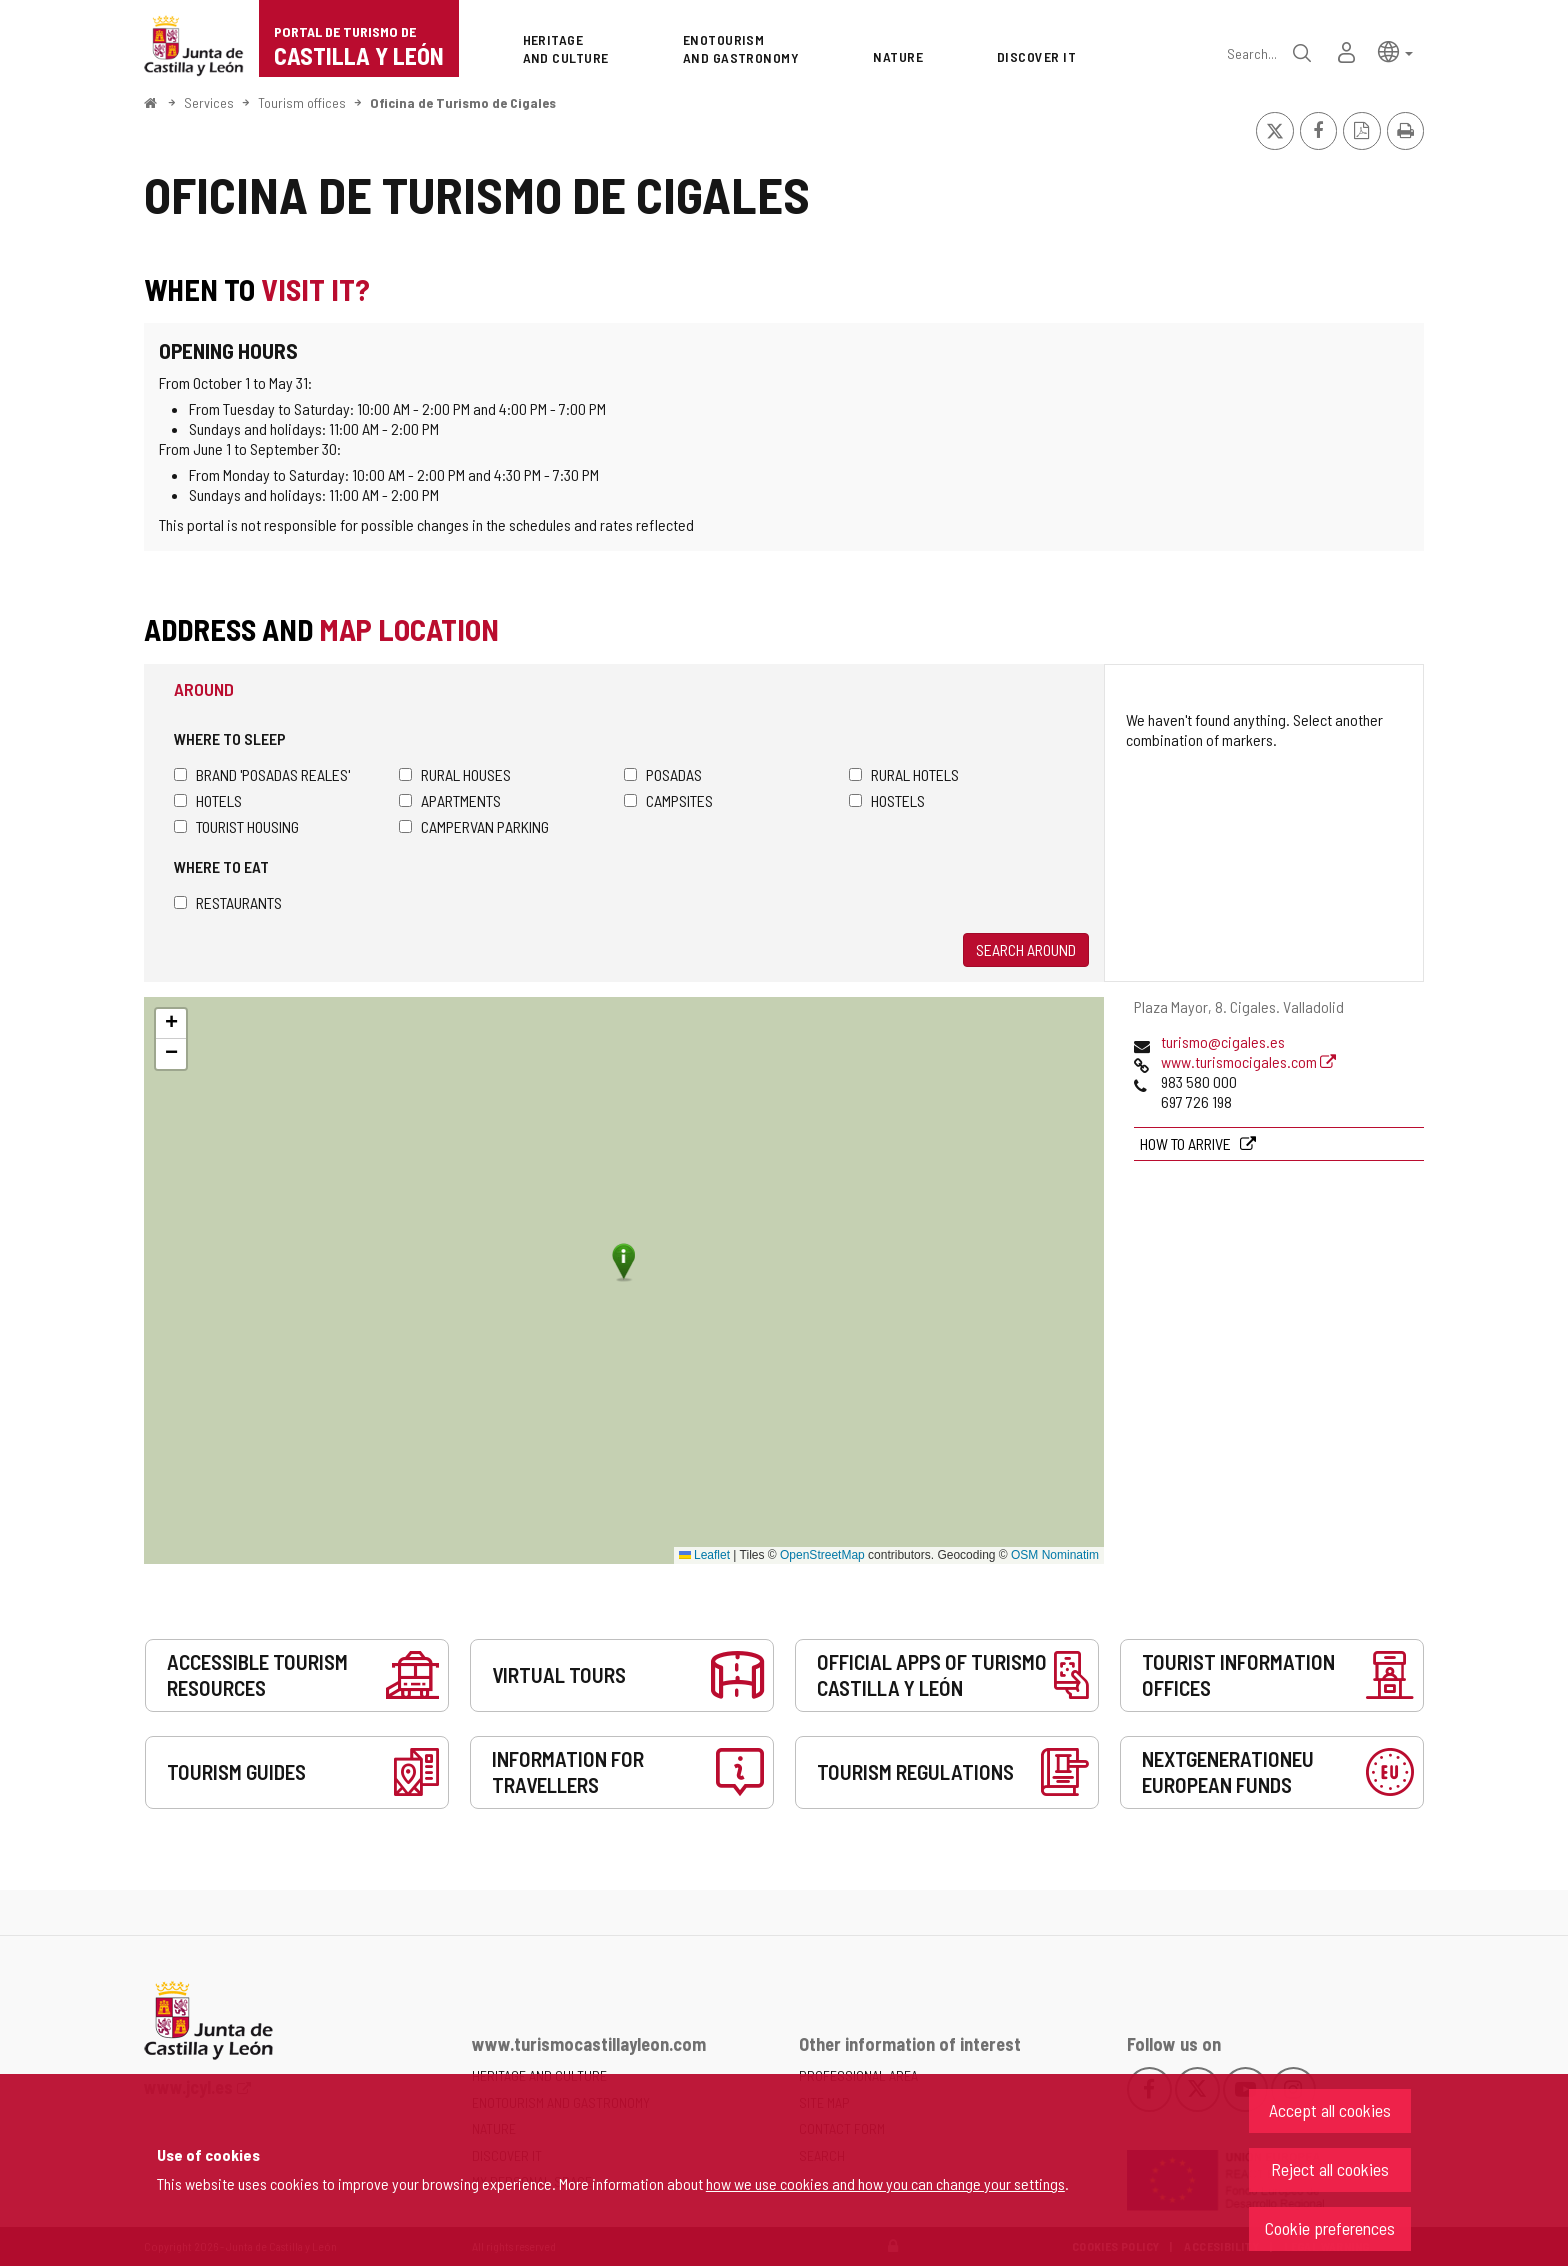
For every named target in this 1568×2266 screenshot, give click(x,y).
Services (209, 102)
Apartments (450, 800)
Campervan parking (474, 826)
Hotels (208, 800)
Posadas (663, 774)
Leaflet (704, 1555)
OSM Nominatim (1055, 1555)
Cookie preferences (1330, 2228)
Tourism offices (302, 102)
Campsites (668, 800)
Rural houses (455, 774)
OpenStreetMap (822, 1555)
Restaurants (228, 902)
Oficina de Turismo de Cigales (463, 102)
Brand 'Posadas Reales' (262, 774)
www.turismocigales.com (1248, 1061)
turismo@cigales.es (1223, 1041)
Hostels (887, 800)
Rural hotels (904, 774)
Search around (1026, 949)
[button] (1395, 50)
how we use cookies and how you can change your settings (885, 2183)
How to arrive (1187, 1143)
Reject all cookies (1330, 2169)
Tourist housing (236, 826)
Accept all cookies (1330, 2110)
